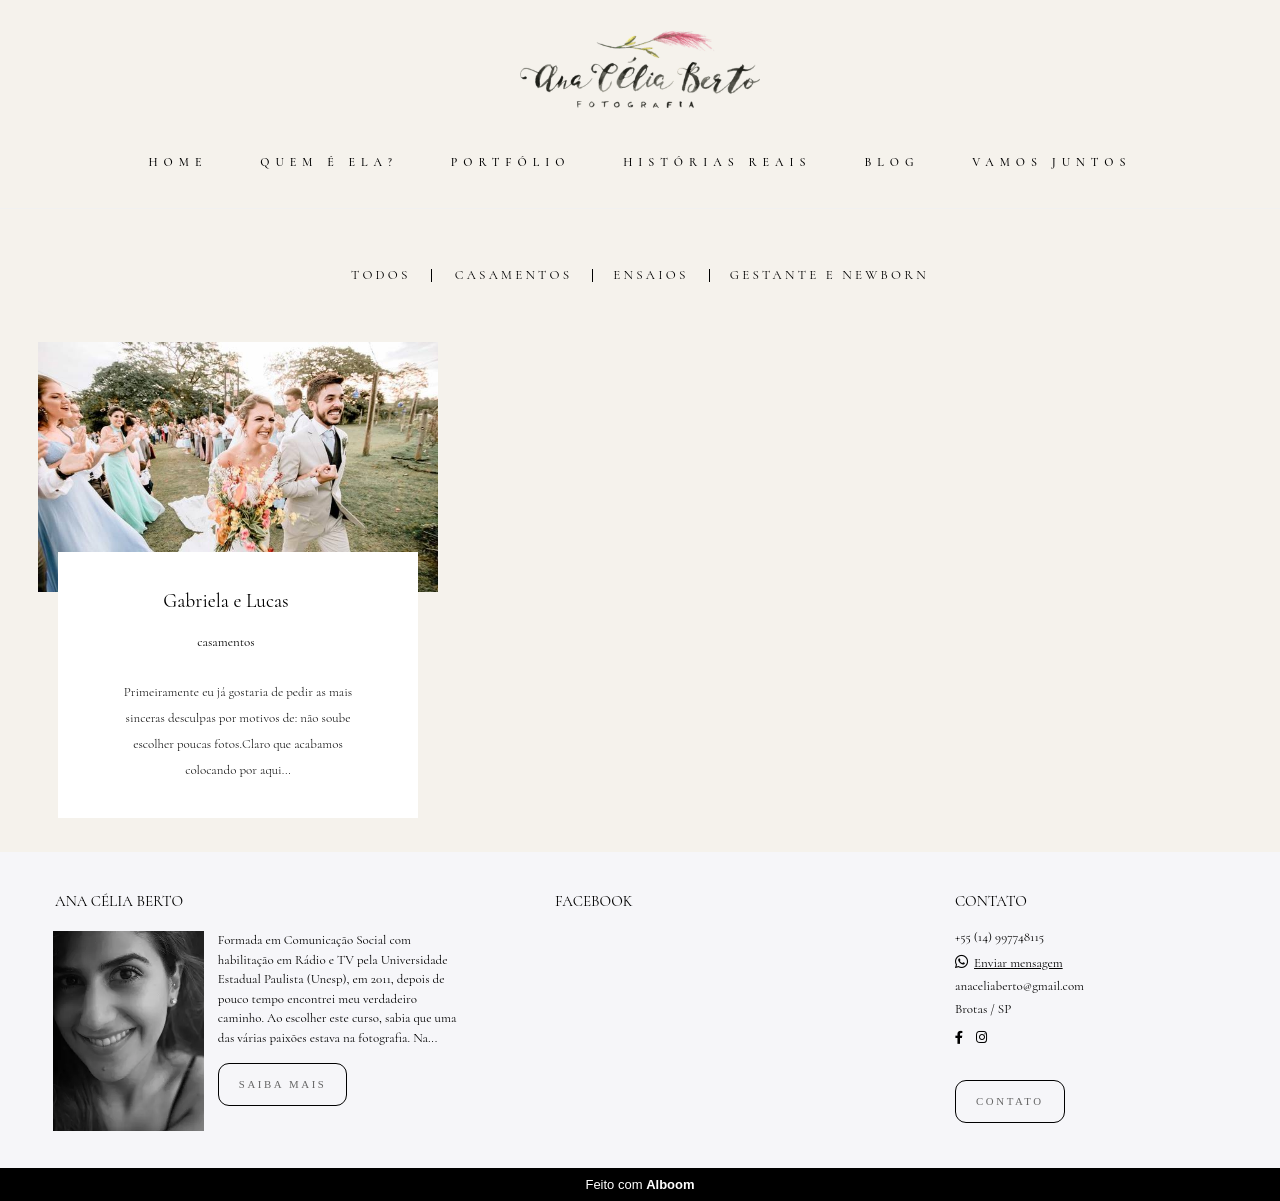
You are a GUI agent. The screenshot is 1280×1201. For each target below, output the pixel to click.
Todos (381, 275)
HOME (177, 162)
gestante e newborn (829, 275)
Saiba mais (283, 1084)
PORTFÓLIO (511, 162)
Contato (1010, 1101)
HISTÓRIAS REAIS (717, 162)
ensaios (650, 275)
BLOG (891, 162)
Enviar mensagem (1018, 963)
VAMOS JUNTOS (1051, 162)
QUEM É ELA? (329, 162)
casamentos (514, 275)
